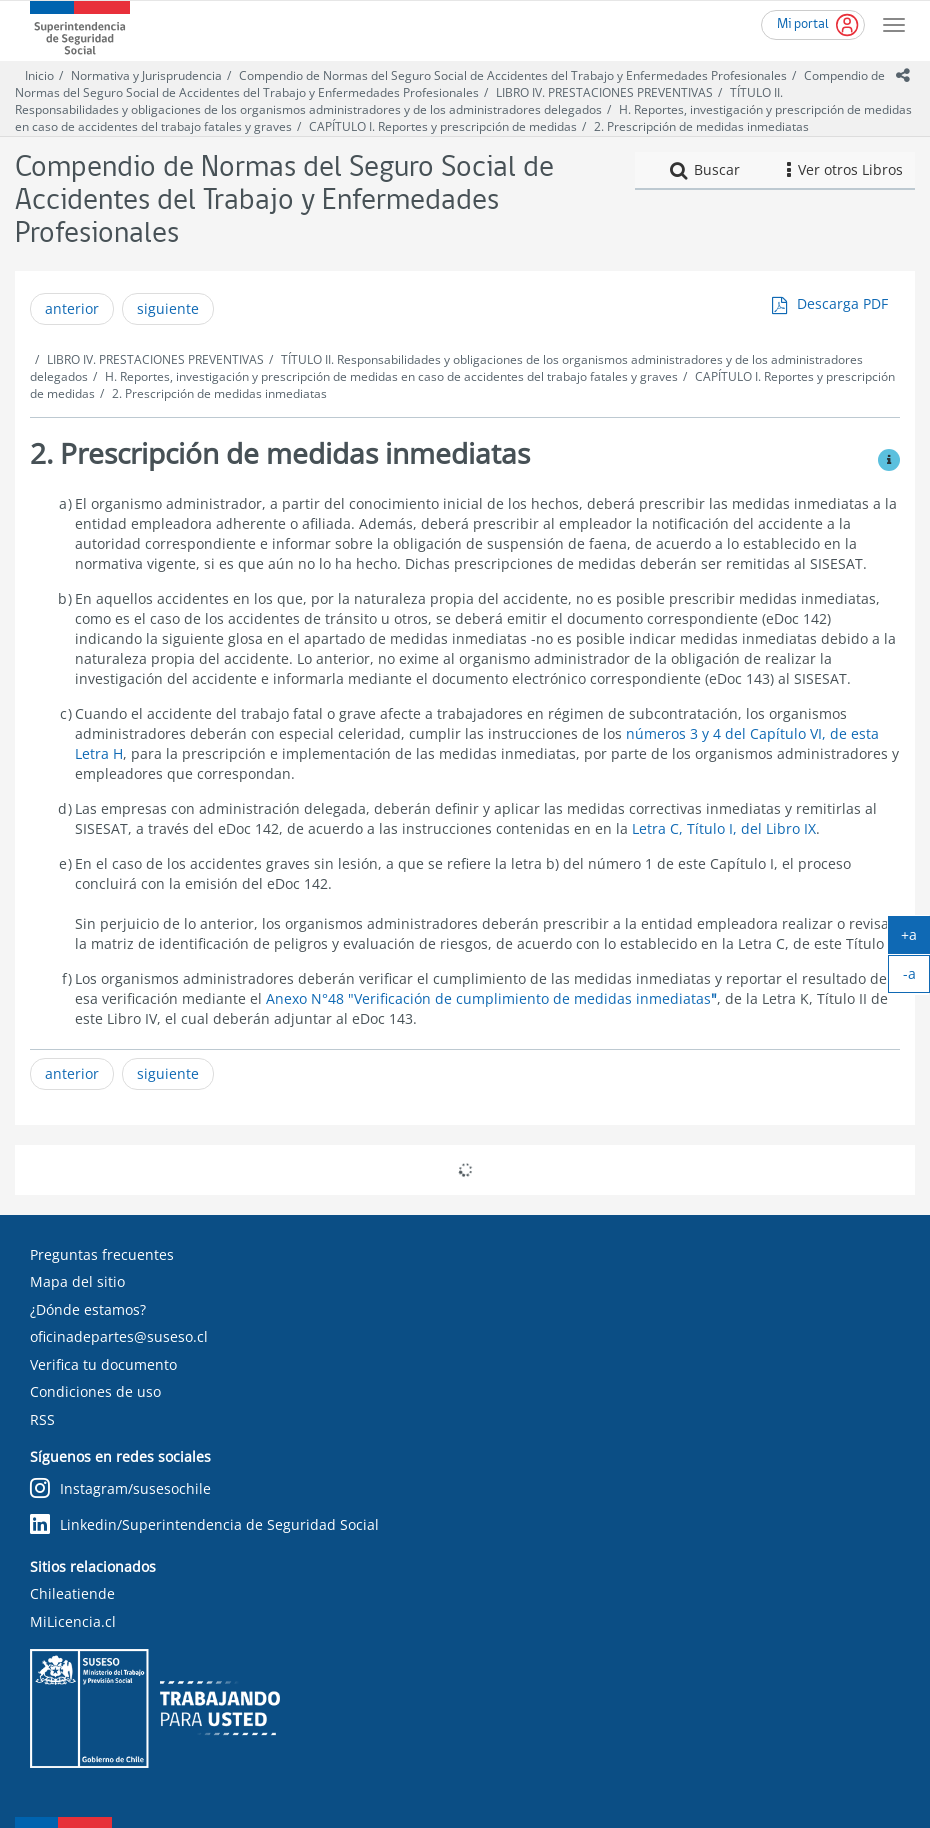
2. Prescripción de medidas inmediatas (701, 126)
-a (917, 978)
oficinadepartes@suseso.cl (119, 1336)
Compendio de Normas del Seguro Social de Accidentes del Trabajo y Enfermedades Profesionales (513, 75)
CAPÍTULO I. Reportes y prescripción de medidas (443, 126)
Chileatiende (72, 1593)
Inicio (39, 75)
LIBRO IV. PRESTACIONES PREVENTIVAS (604, 92)
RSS (42, 1419)
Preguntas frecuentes (102, 1254)
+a (915, 939)
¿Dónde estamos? (88, 1309)
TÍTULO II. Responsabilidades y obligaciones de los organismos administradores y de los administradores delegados (399, 101)
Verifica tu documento (103, 1364)
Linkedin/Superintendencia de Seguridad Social (204, 1525)
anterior (72, 308)
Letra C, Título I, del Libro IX (724, 828)
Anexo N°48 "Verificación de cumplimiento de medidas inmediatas (491, 998)
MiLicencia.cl (73, 1621)
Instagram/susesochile (120, 1489)
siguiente (168, 308)
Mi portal (803, 24)
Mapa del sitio (77, 1281)
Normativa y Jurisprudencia (146, 75)
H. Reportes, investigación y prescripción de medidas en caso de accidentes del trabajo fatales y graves (391, 376)
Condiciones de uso (95, 1391)
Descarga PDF (842, 303)
